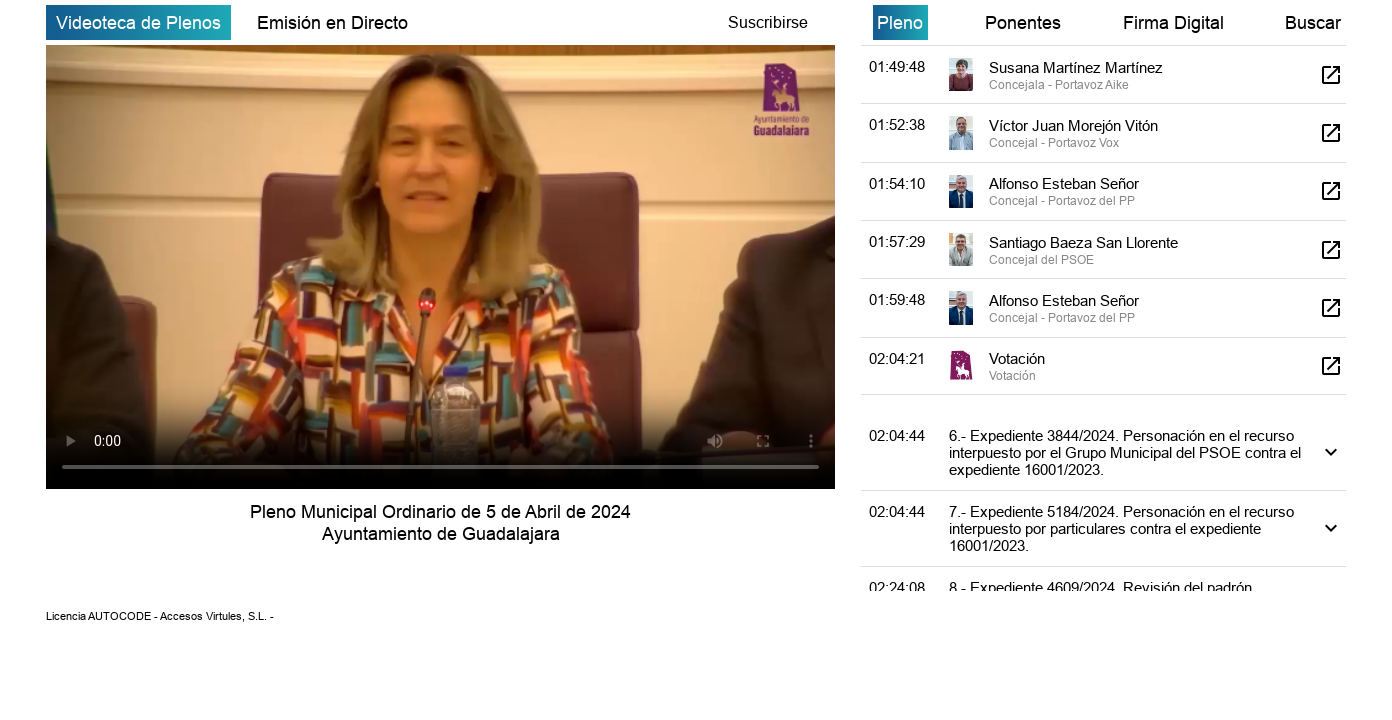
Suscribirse (768, 22)
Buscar (1313, 22)
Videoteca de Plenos (138, 22)
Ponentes (1023, 22)
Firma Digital (1173, 22)
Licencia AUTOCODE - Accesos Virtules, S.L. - (160, 616)
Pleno (900, 22)
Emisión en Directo (332, 22)
